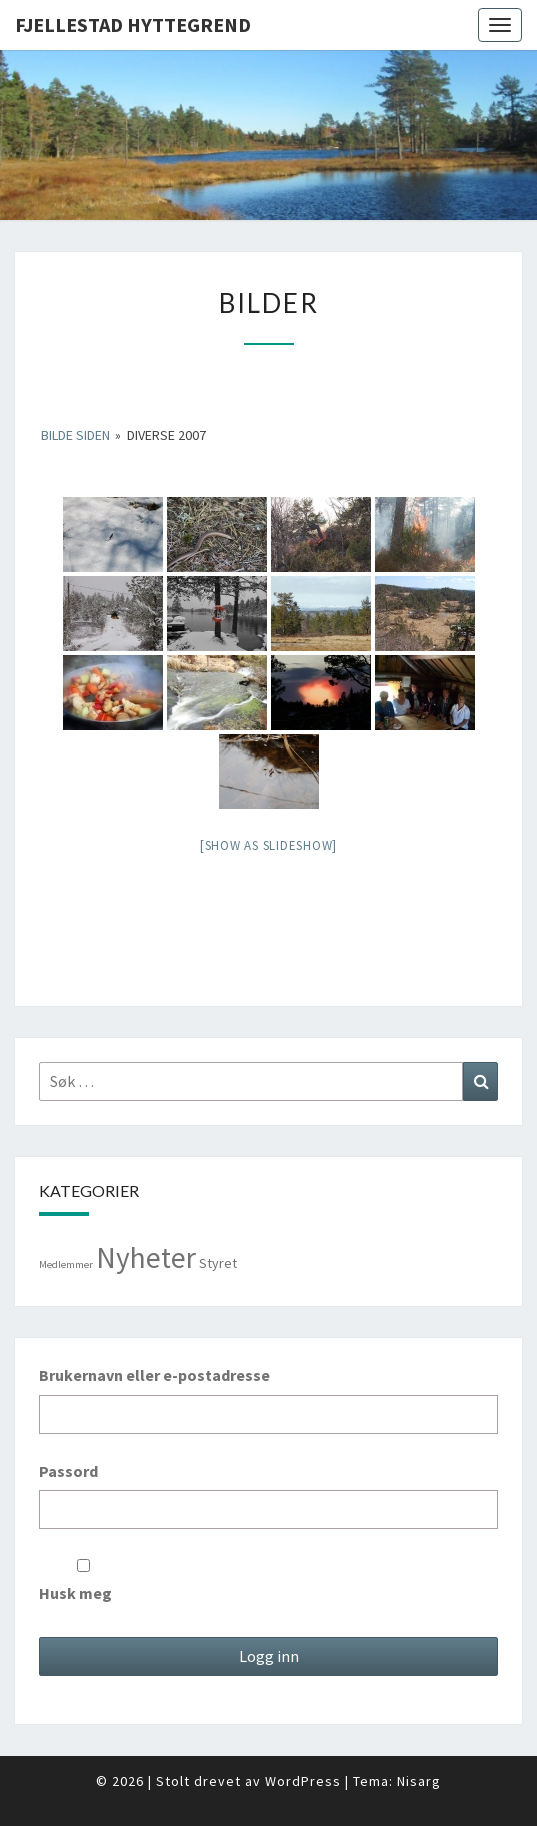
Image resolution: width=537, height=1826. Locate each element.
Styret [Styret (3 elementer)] (218, 1263)
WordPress (303, 1781)
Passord (68, 1471)
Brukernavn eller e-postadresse (154, 1375)
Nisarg (419, 1781)
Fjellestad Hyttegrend (133, 24)
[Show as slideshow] (268, 845)
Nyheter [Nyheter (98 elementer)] (146, 1257)
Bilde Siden (75, 435)
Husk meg (83, 1581)
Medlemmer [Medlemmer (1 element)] (66, 1264)
